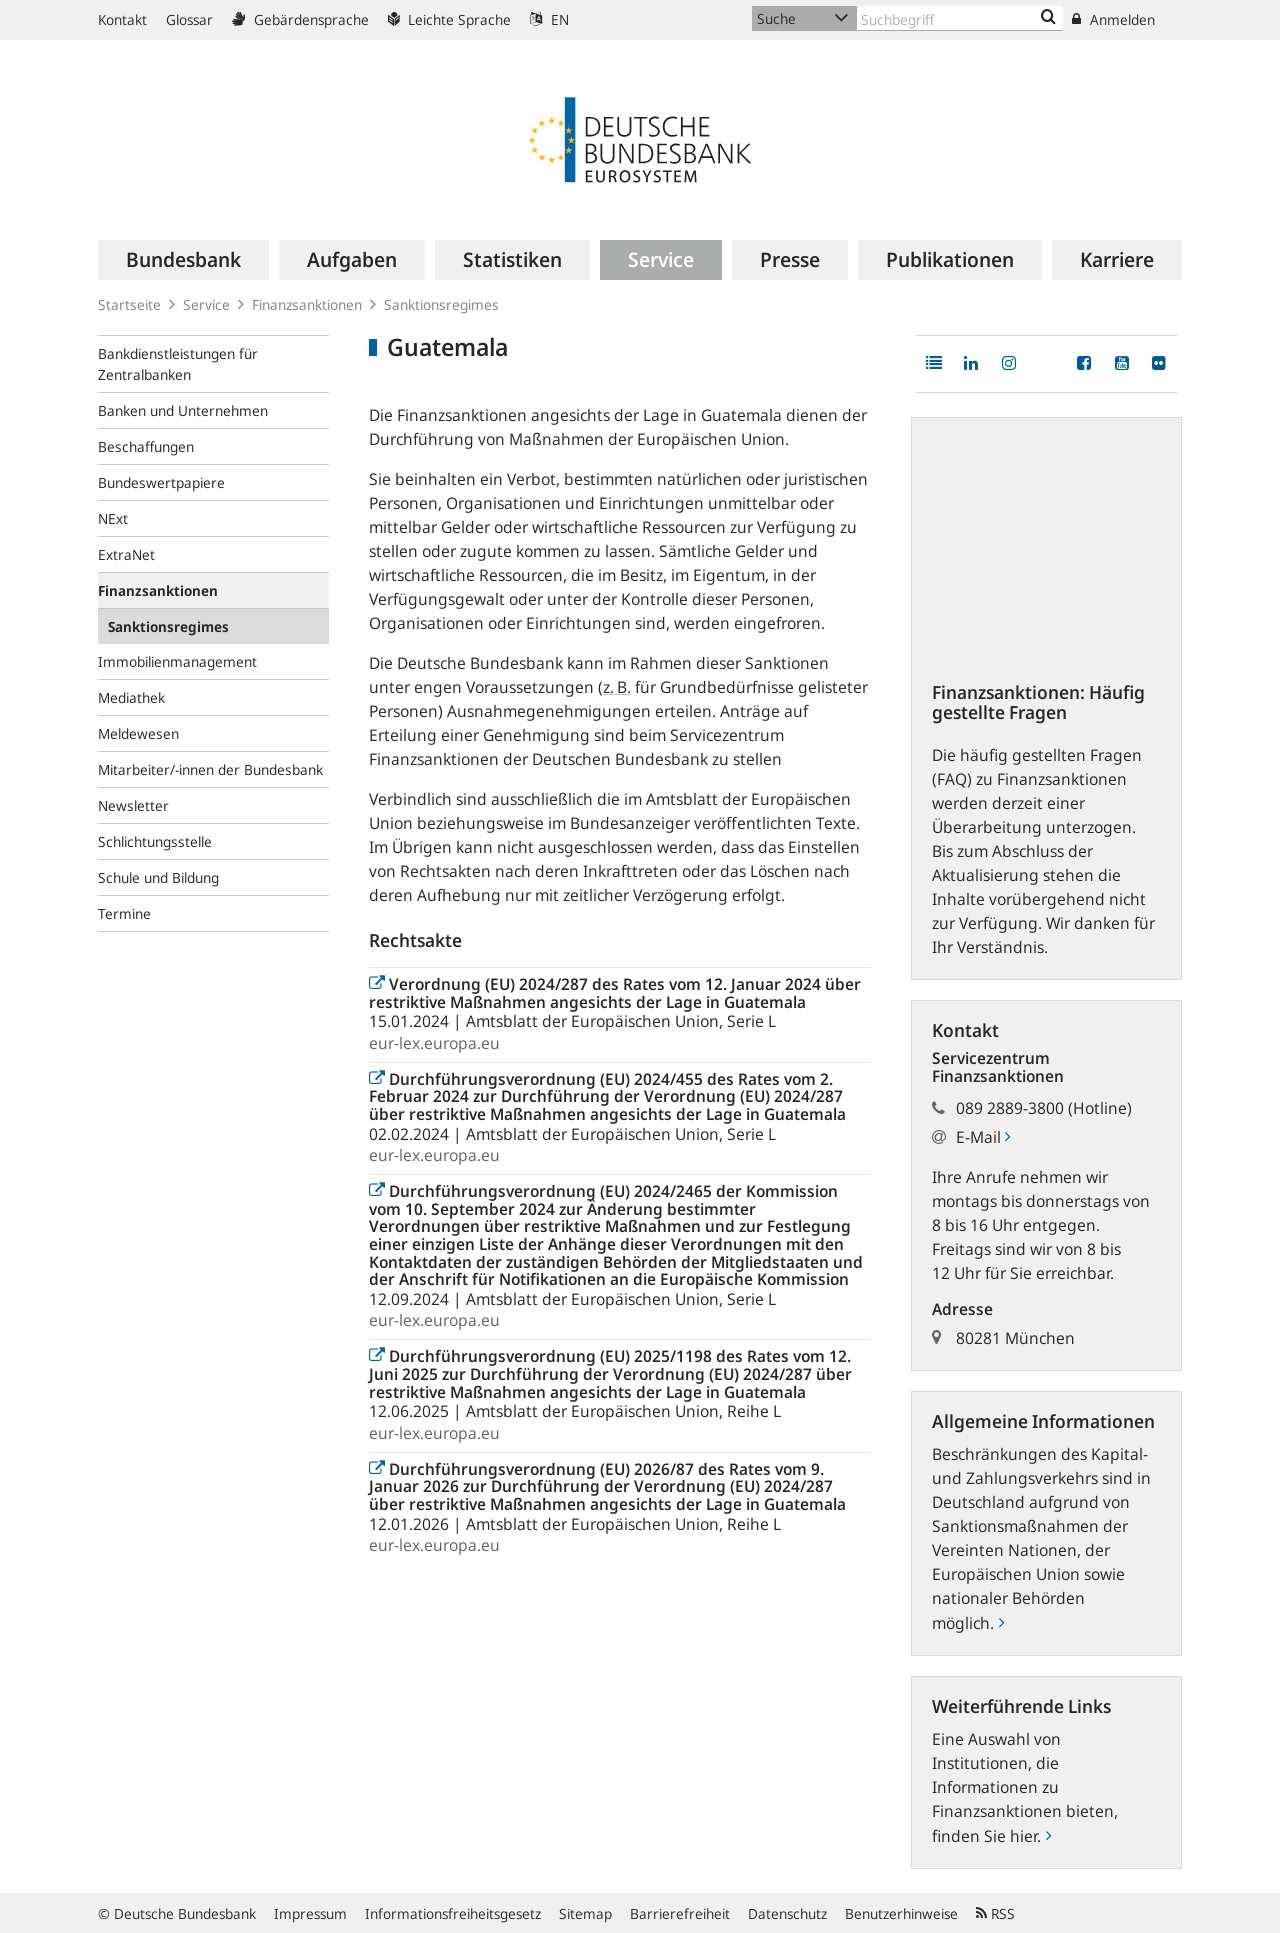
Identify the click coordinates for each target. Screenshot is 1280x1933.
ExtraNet (126, 554)
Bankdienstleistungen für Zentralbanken (178, 364)
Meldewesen (138, 733)
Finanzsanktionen (307, 304)
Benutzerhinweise (901, 1913)
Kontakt (122, 19)
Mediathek (131, 697)
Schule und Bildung (158, 877)
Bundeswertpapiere (161, 482)
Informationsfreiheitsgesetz (453, 1913)
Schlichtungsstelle (155, 841)
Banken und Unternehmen (183, 410)
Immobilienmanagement (177, 661)
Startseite (129, 304)
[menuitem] (183, 260)
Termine (124, 913)
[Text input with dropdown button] (960, 18)
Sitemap (585, 1913)
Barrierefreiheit (680, 1913)
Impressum (310, 1913)
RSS (995, 1913)
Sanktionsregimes (441, 304)
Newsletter (133, 805)
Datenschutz (787, 1913)
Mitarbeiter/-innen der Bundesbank (210, 769)
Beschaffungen (146, 446)
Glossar (189, 19)
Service (206, 304)
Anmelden (1113, 19)
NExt (113, 518)
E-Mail (983, 1137)
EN (549, 19)
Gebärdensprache (300, 19)
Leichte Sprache (449, 19)
